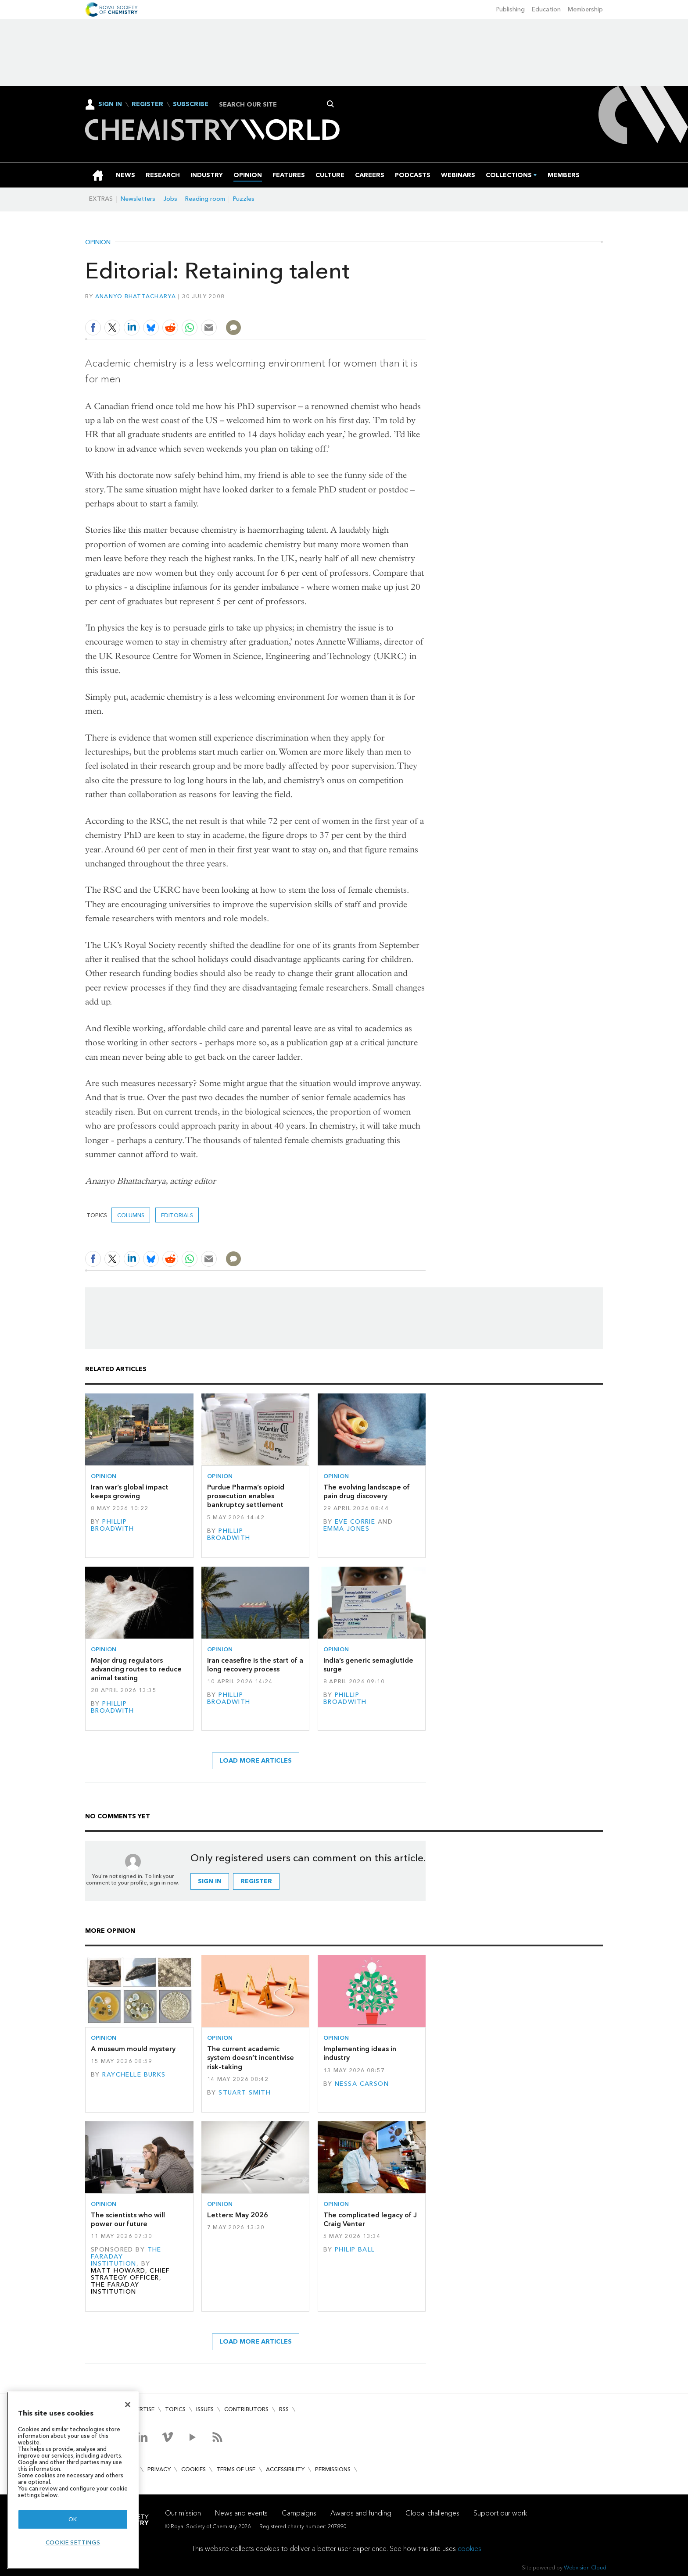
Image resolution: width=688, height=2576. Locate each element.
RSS (284, 2409)
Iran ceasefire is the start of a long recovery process (255, 1664)
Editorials (177, 1215)
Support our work (500, 2513)
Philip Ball (355, 2249)
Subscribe (190, 104)
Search (330, 103)
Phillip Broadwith (112, 1525)
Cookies (193, 2469)
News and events (241, 2513)
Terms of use (235, 2469)
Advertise (139, 2409)
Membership (585, 9)
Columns (130, 1215)
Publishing (510, 9)
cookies (469, 2548)
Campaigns (299, 2513)
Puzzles (243, 199)
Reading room (205, 199)
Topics (175, 2409)
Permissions (333, 2469)
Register (147, 104)
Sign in (210, 1881)
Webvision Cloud (585, 2567)
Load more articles (255, 1760)
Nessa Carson (362, 2084)
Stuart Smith (245, 2092)
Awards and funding (360, 2513)
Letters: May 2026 (237, 2215)
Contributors (246, 2409)
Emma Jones (346, 1528)
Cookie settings (73, 2542)
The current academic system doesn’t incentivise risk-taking (250, 2058)
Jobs (170, 199)
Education (546, 9)
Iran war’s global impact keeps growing (129, 1491)
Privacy (159, 2469)
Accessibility (285, 2469)
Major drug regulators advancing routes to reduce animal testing (136, 1669)
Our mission (183, 2513)
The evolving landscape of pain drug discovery (366, 1491)
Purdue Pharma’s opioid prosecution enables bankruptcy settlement (245, 1496)
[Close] (127, 2404)
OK (72, 2519)
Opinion (98, 242)
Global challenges (432, 2513)
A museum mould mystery (133, 2049)
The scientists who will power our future (128, 2219)
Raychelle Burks (133, 2074)
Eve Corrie (355, 1521)
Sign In (110, 104)
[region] (73, 2480)
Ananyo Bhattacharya (135, 296)
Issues (205, 2409)
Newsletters (138, 199)
